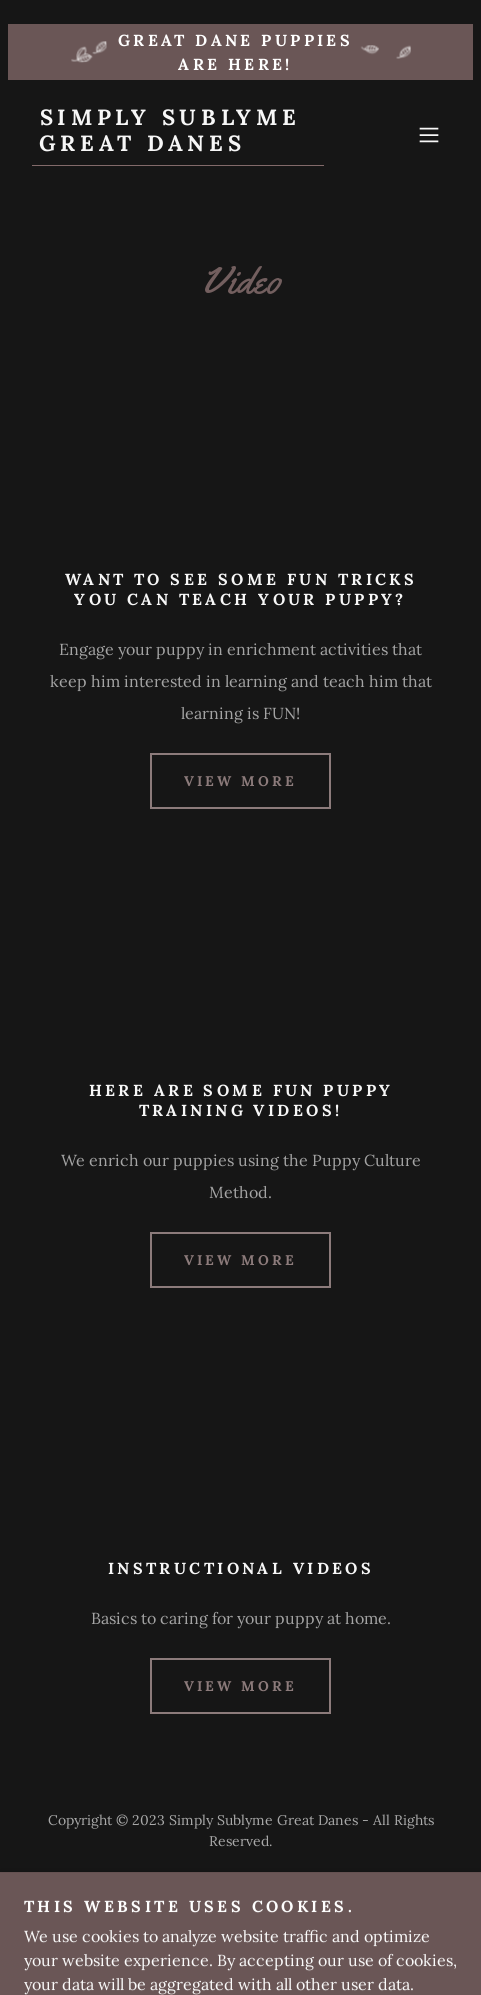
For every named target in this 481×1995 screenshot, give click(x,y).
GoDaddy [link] (280, 1886)
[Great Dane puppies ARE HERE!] (240, 52)
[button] (429, 135)
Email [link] (240, 1934)
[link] (178, 145)
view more (240, 781)
